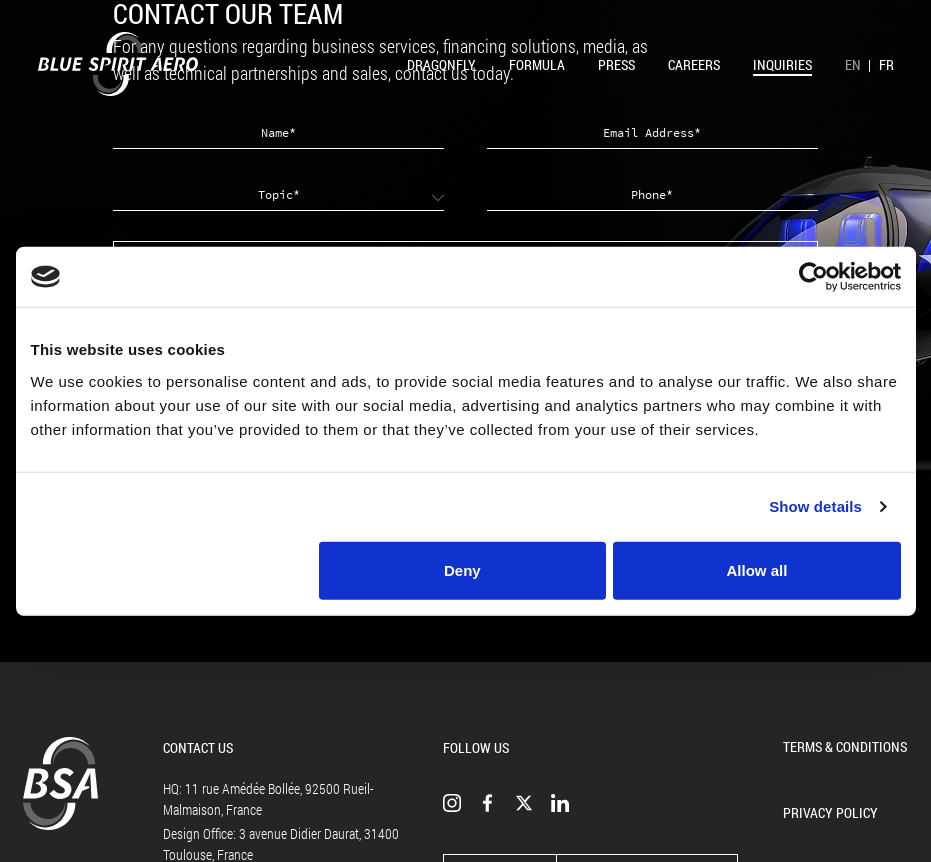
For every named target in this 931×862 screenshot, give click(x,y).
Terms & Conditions (845, 746)
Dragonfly (441, 64)
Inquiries (782, 64)
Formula (537, 64)
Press (616, 64)
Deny (462, 569)
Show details (815, 506)
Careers (694, 64)
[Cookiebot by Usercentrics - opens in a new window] (813, 277)
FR (886, 64)
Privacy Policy (830, 812)
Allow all (757, 569)
